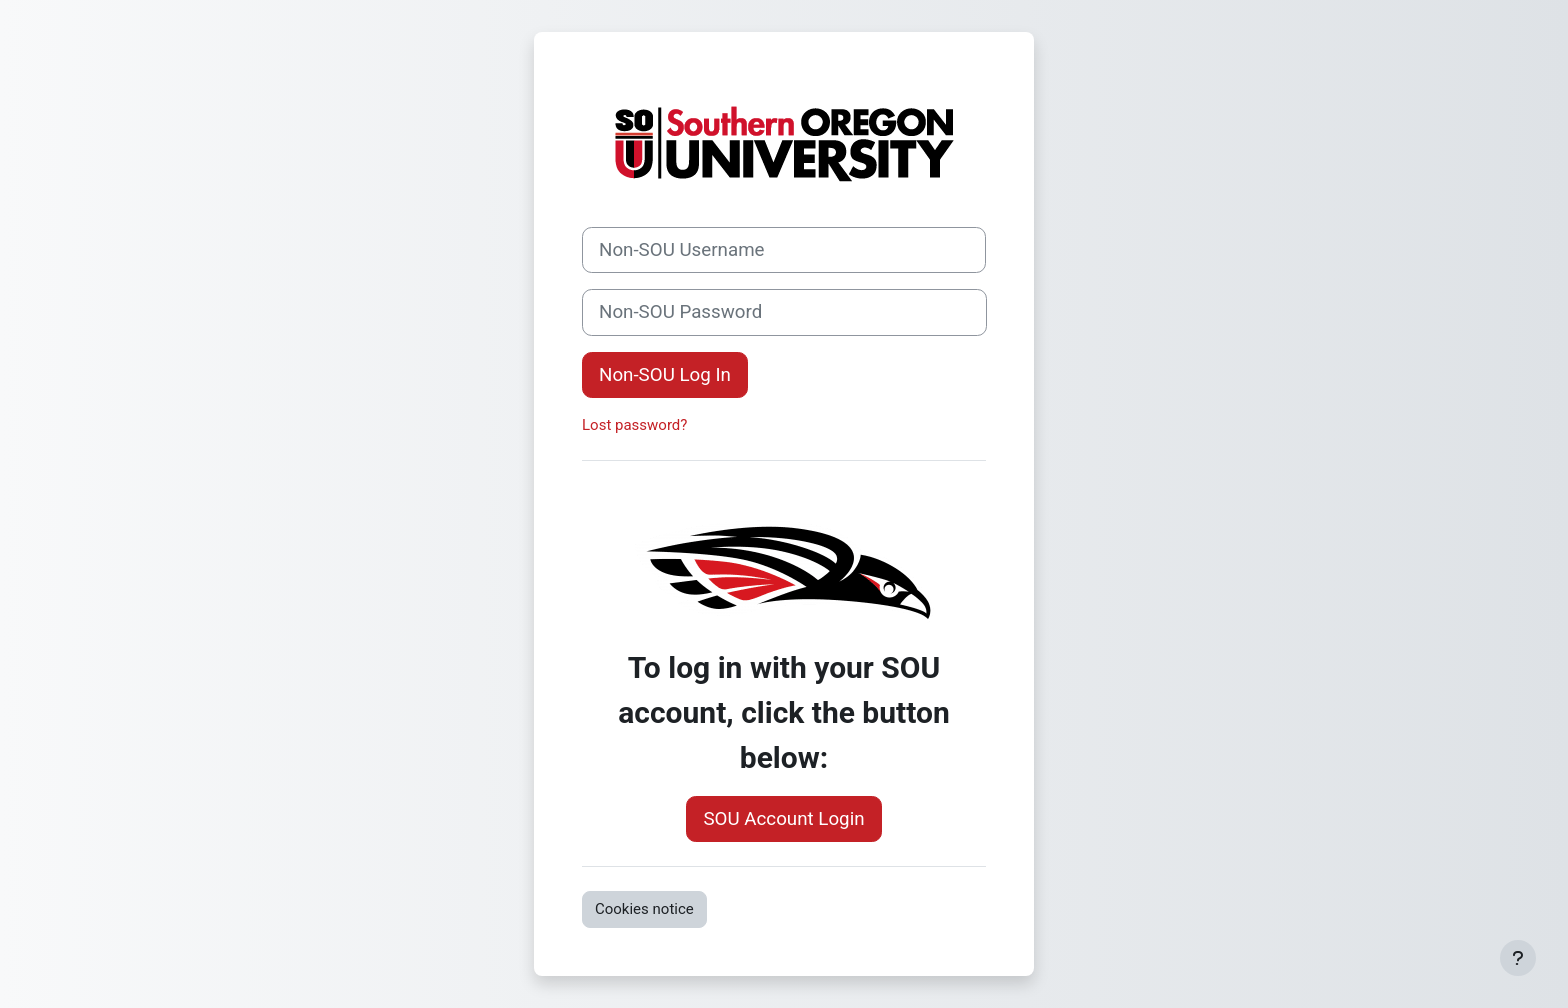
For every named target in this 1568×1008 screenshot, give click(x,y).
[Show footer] (1518, 958)
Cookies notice (644, 909)
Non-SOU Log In (665, 375)
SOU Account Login (783, 819)
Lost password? (634, 425)
